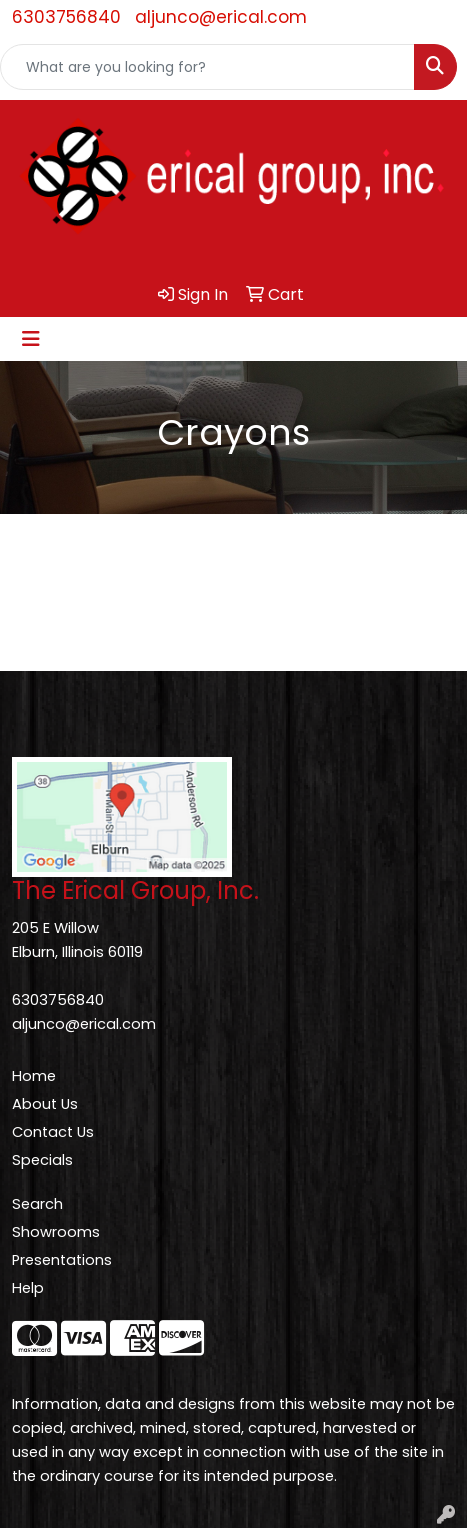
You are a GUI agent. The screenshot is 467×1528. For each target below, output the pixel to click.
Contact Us (53, 1132)
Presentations (62, 1260)
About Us (45, 1104)
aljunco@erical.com (221, 17)
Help (28, 1288)
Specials (42, 1160)
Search (37, 1204)
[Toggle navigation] (31, 339)
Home (34, 1076)
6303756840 (66, 17)
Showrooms (56, 1232)
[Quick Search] (207, 67)
